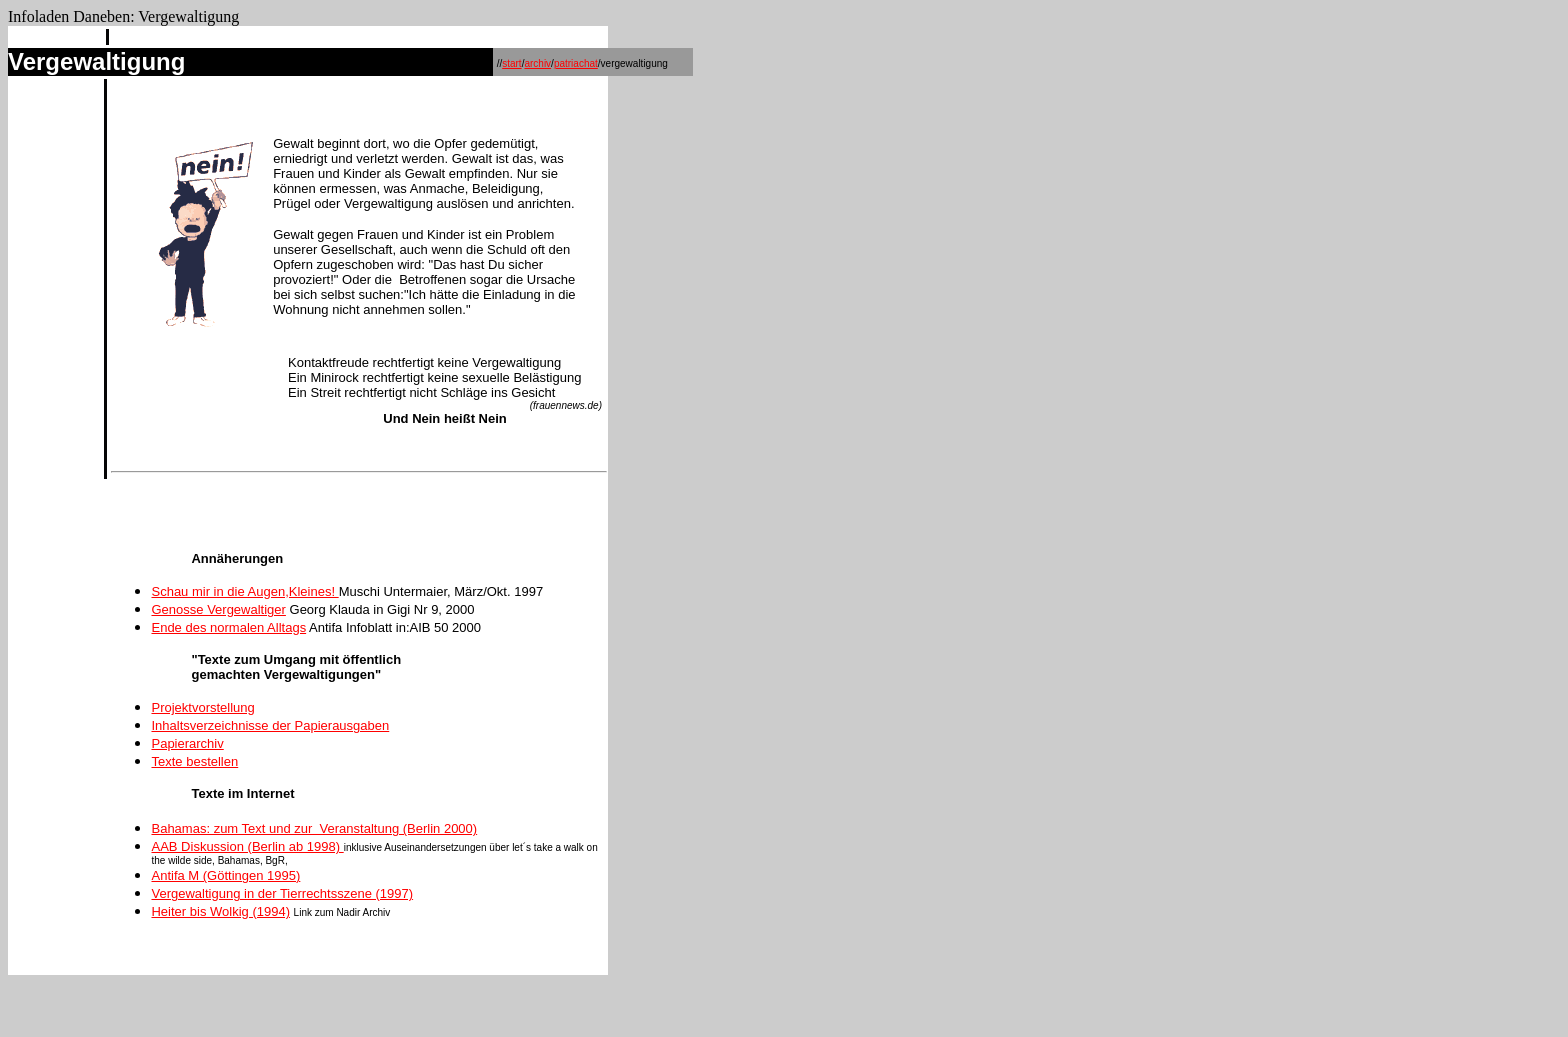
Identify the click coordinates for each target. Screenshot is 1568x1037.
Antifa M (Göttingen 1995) (225, 875)
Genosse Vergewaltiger (218, 609)
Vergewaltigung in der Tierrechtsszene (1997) (282, 893)
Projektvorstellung (202, 707)
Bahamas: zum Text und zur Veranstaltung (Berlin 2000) (314, 828)
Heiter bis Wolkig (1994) (220, 911)
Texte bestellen (194, 761)
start (511, 63)
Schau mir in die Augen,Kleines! (244, 591)
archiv (537, 63)
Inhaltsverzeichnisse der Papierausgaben (270, 725)
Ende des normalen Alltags (228, 627)
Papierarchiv (187, 743)
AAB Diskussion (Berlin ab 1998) (247, 846)
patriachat (576, 63)
